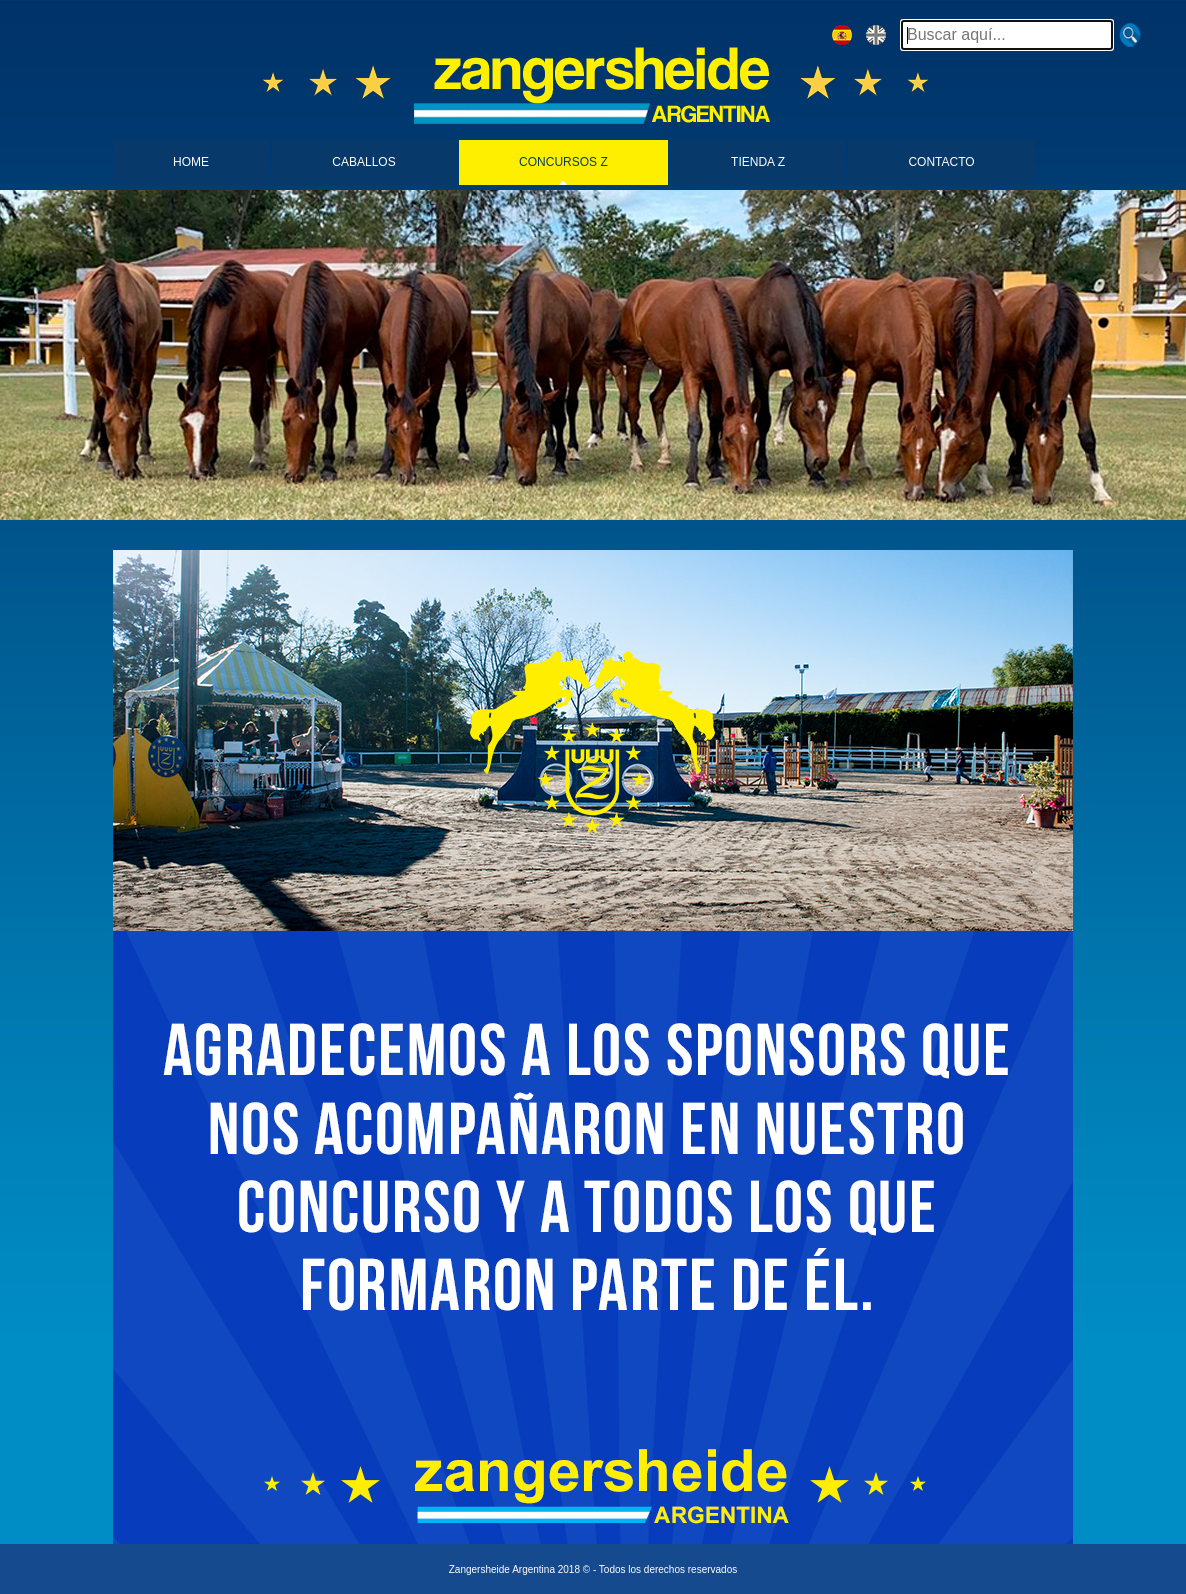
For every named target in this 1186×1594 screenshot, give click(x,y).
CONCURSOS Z (563, 162)
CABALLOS (363, 162)
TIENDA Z (758, 162)
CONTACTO (941, 162)
